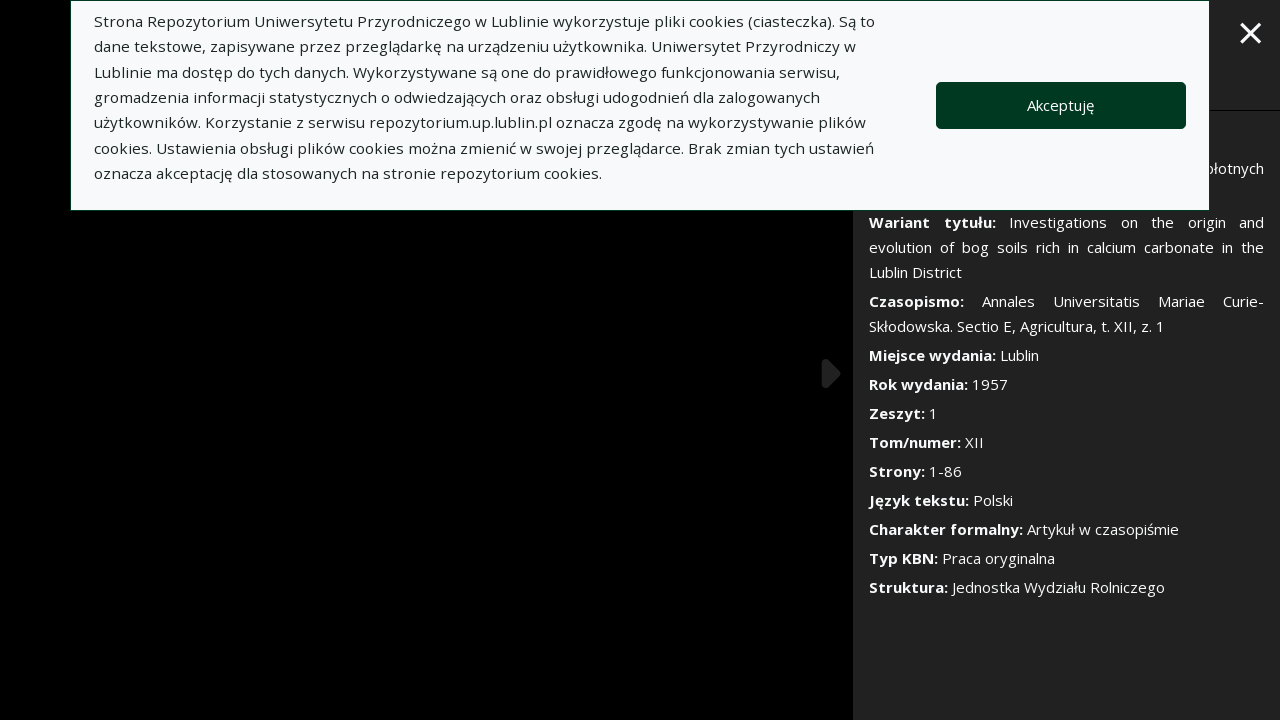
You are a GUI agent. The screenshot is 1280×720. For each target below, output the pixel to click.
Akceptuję (1060, 105)
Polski (993, 500)
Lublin (1019, 355)
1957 (990, 384)
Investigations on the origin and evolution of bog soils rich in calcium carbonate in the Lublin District (1066, 247)
